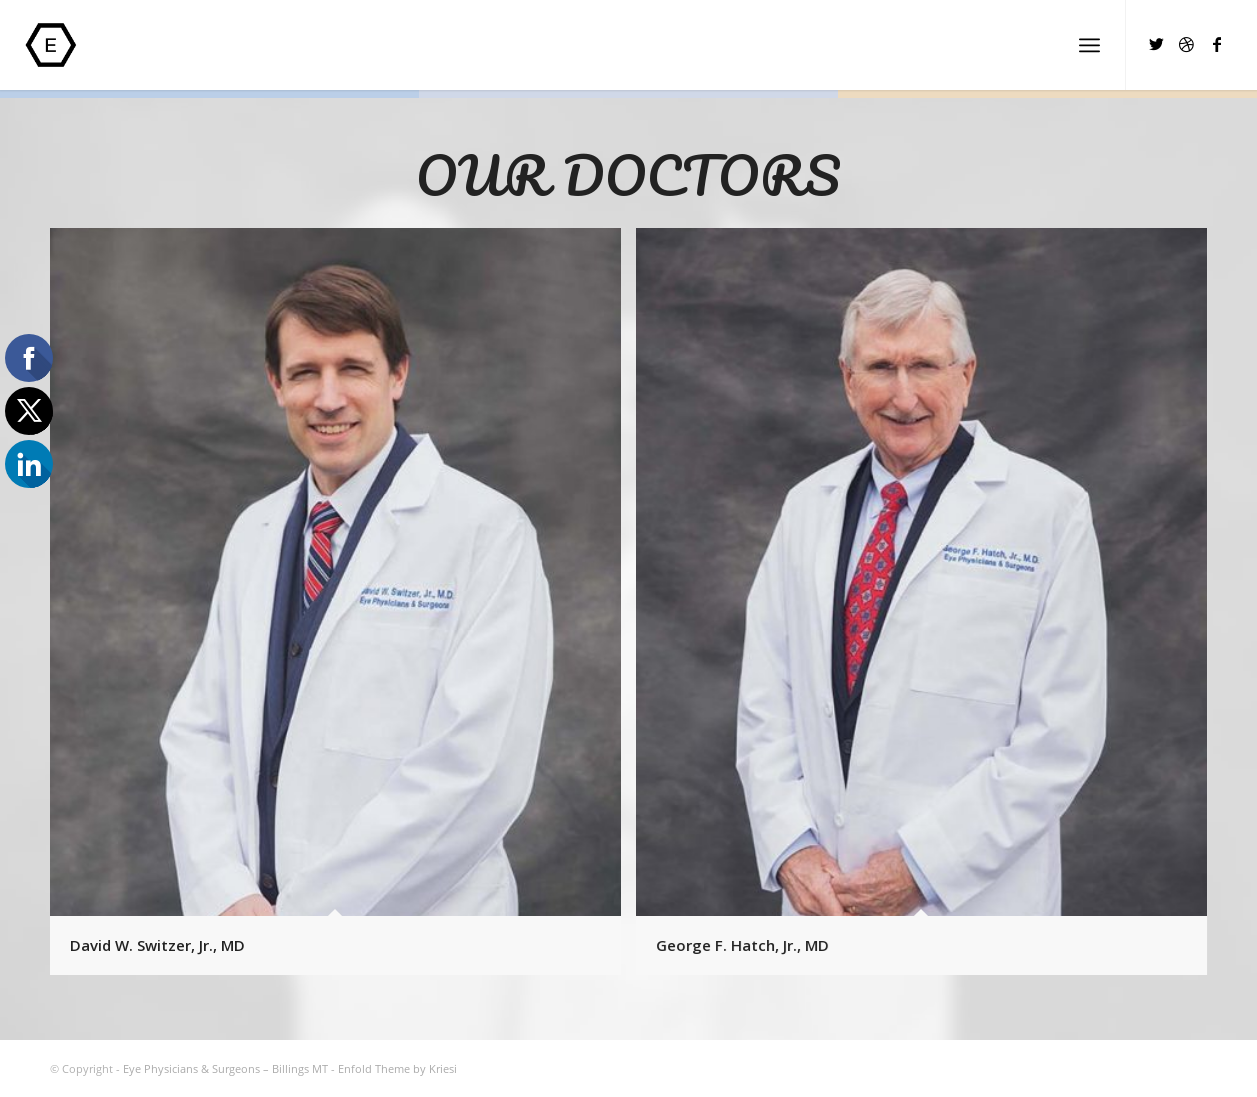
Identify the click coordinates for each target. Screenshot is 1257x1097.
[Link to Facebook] (1217, 44)
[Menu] (1089, 45)
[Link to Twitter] (1157, 44)
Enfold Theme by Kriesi (397, 1068)
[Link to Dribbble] (1187, 44)
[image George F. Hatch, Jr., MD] (929, 609)
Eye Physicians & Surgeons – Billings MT (225, 1068)
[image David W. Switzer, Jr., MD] (343, 609)
